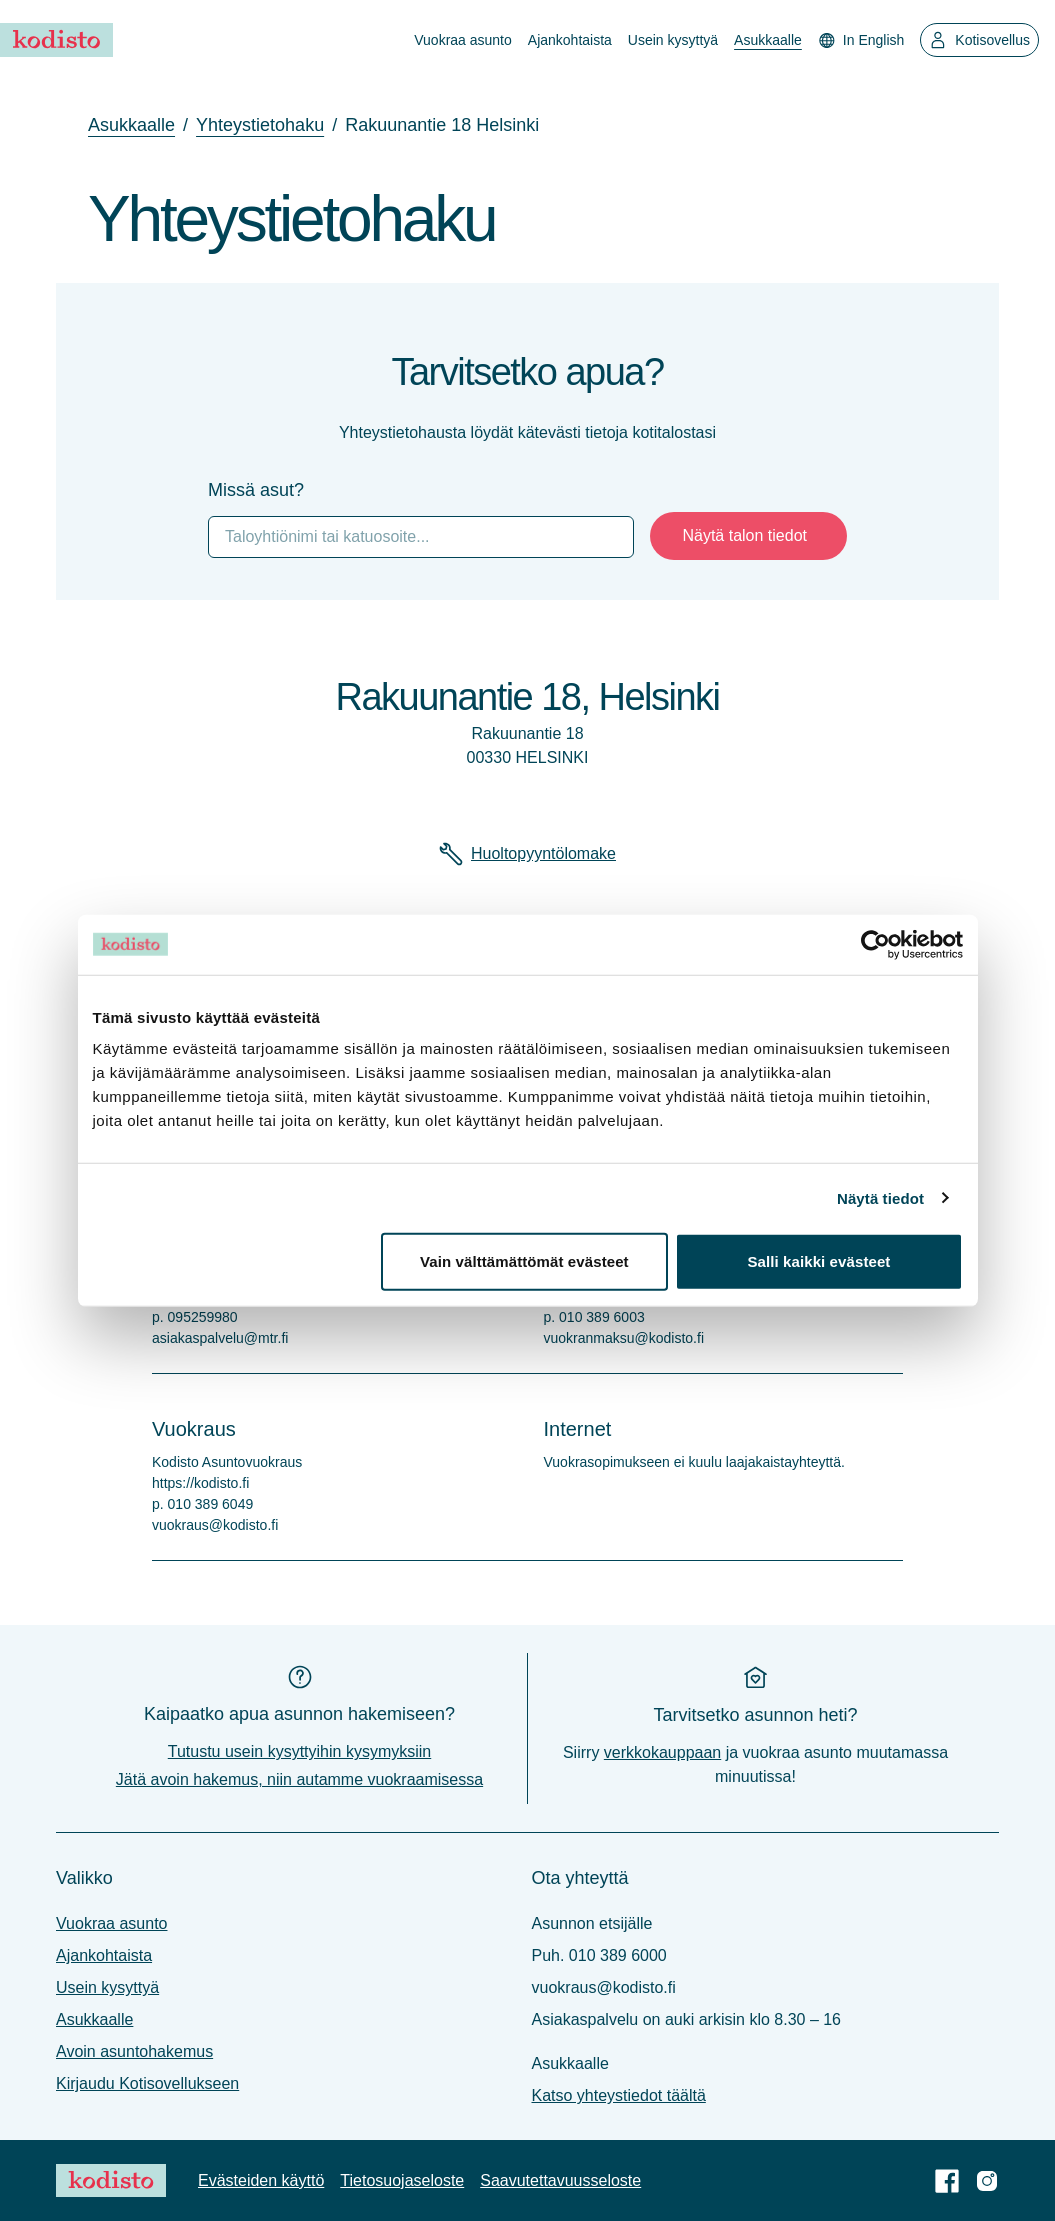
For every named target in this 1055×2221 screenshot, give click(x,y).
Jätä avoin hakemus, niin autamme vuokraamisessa (299, 1779)
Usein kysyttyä (673, 40)
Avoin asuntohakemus (134, 2051)
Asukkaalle (768, 40)
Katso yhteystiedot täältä (619, 2095)
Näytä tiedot (880, 1197)
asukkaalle (131, 125)
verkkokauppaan (662, 1752)
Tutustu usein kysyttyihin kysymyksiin (299, 1751)
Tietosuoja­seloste (402, 2180)
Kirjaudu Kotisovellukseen (147, 2083)
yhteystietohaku (260, 125)
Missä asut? (256, 490)
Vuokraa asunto (463, 40)
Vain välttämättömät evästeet (524, 1261)
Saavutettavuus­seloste (560, 2180)
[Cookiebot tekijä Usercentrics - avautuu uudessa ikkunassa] (875, 944)
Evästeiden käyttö (261, 2180)
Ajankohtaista (570, 40)
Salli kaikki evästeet (818, 1261)
